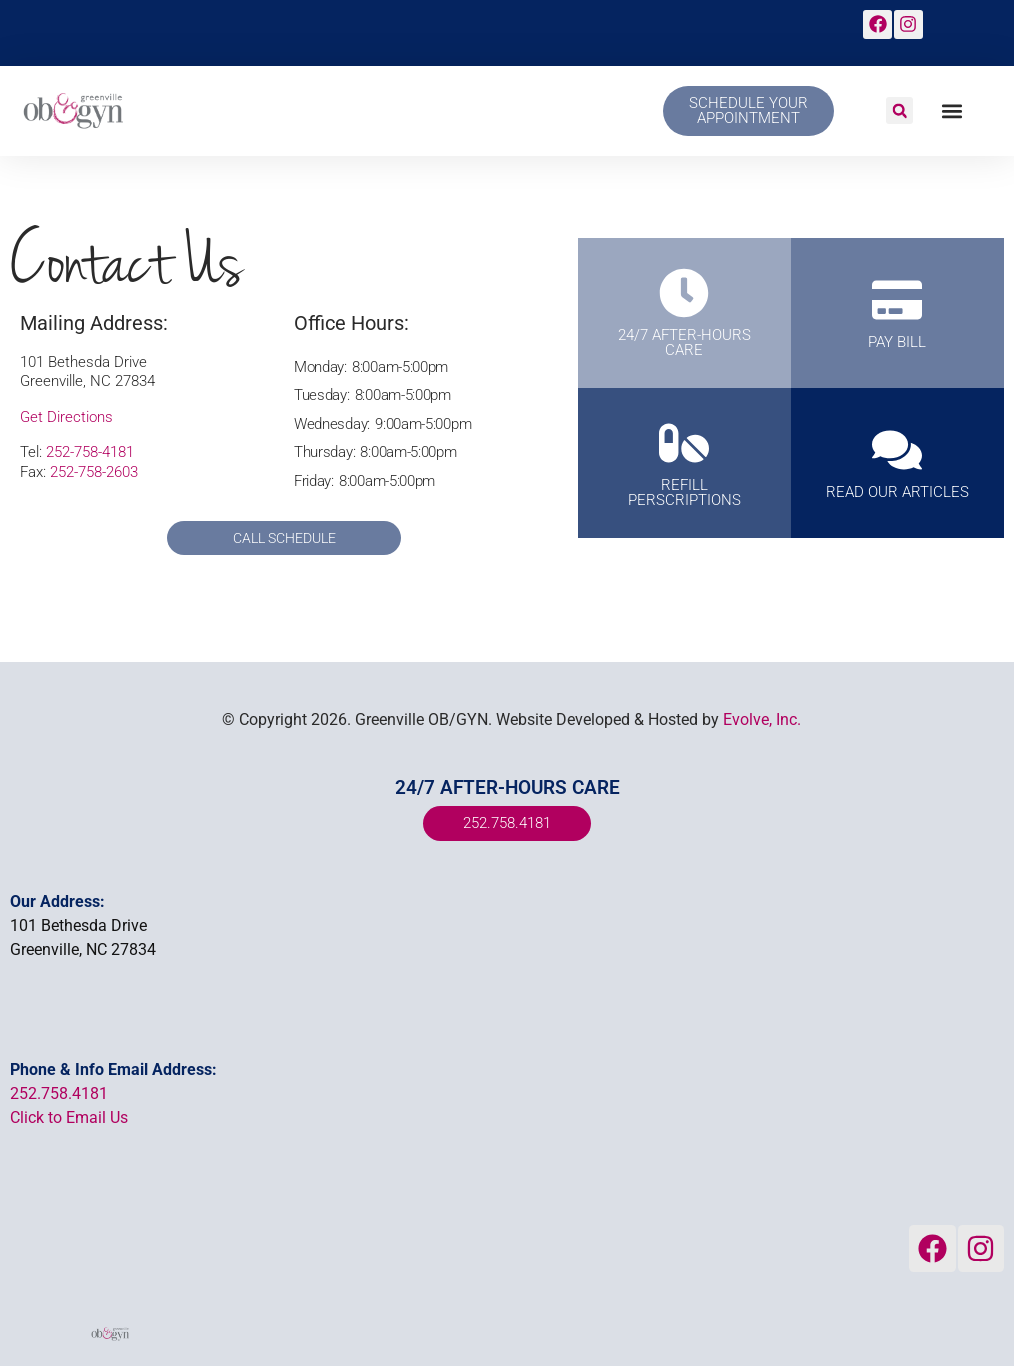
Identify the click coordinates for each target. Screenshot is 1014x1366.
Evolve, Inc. (762, 719)
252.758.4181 (59, 1093)
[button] (899, 110)
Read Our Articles (897, 493)
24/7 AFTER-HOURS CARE (684, 342)
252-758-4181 (90, 452)
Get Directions (66, 417)
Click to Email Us (69, 1117)
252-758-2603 (94, 472)
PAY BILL (897, 343)
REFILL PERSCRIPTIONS (684, 492)
